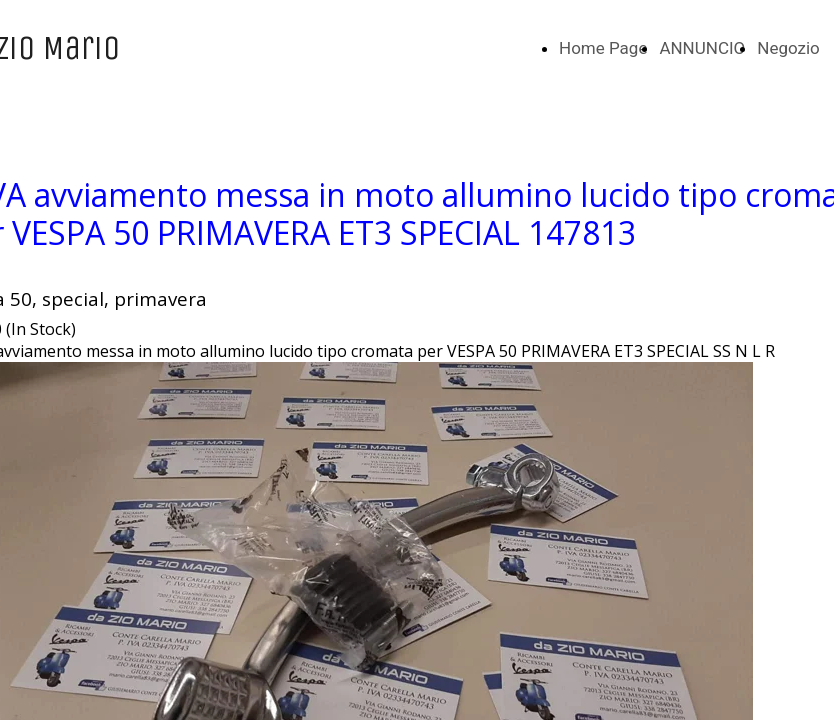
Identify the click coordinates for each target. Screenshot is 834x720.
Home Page (603, 48)
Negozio (788, 48)
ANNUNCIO (702, 48)
